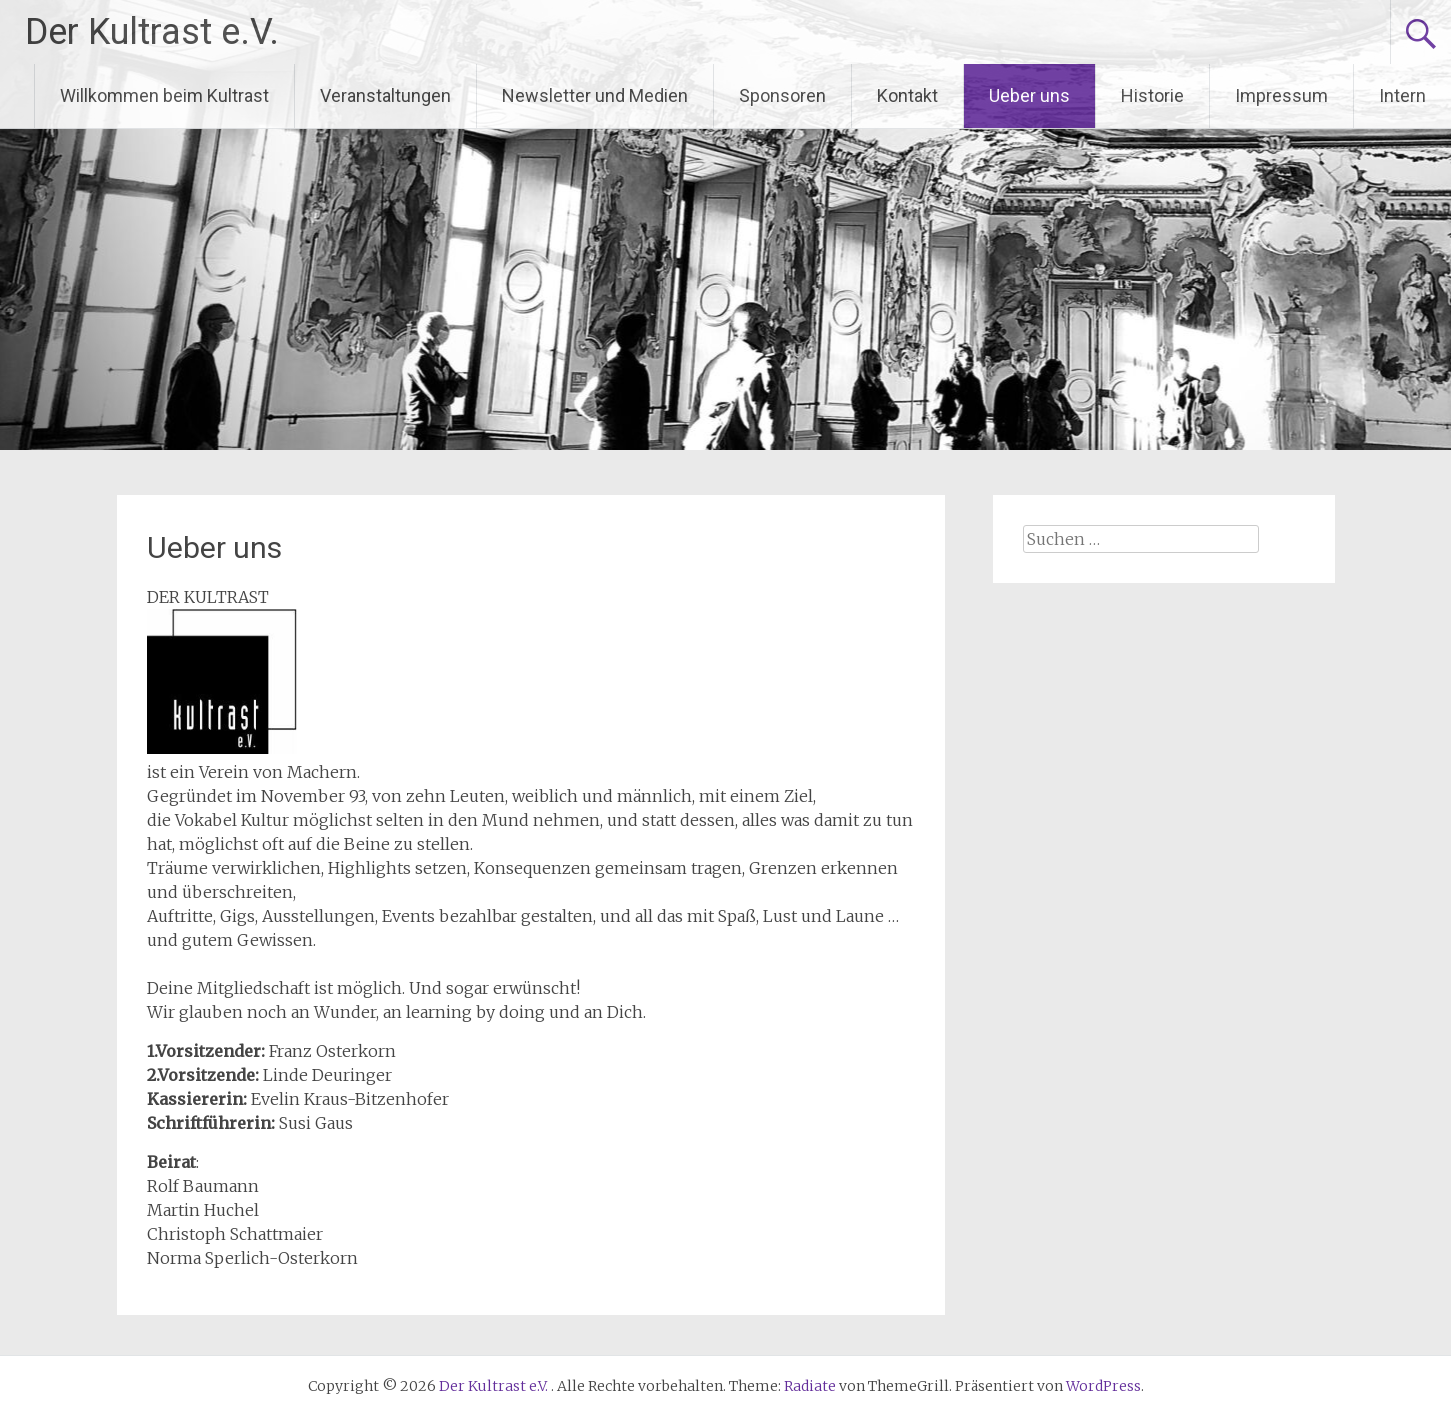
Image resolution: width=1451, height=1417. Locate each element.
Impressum (1281, 95)
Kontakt (907, 95)
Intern (1402, 95)
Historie (1152, 95)
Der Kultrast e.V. (152, 32)
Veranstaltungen (385, 95)
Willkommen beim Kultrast (164, 95)
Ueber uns (1029, 95)
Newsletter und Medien (595, 95)
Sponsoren (782, 95)
